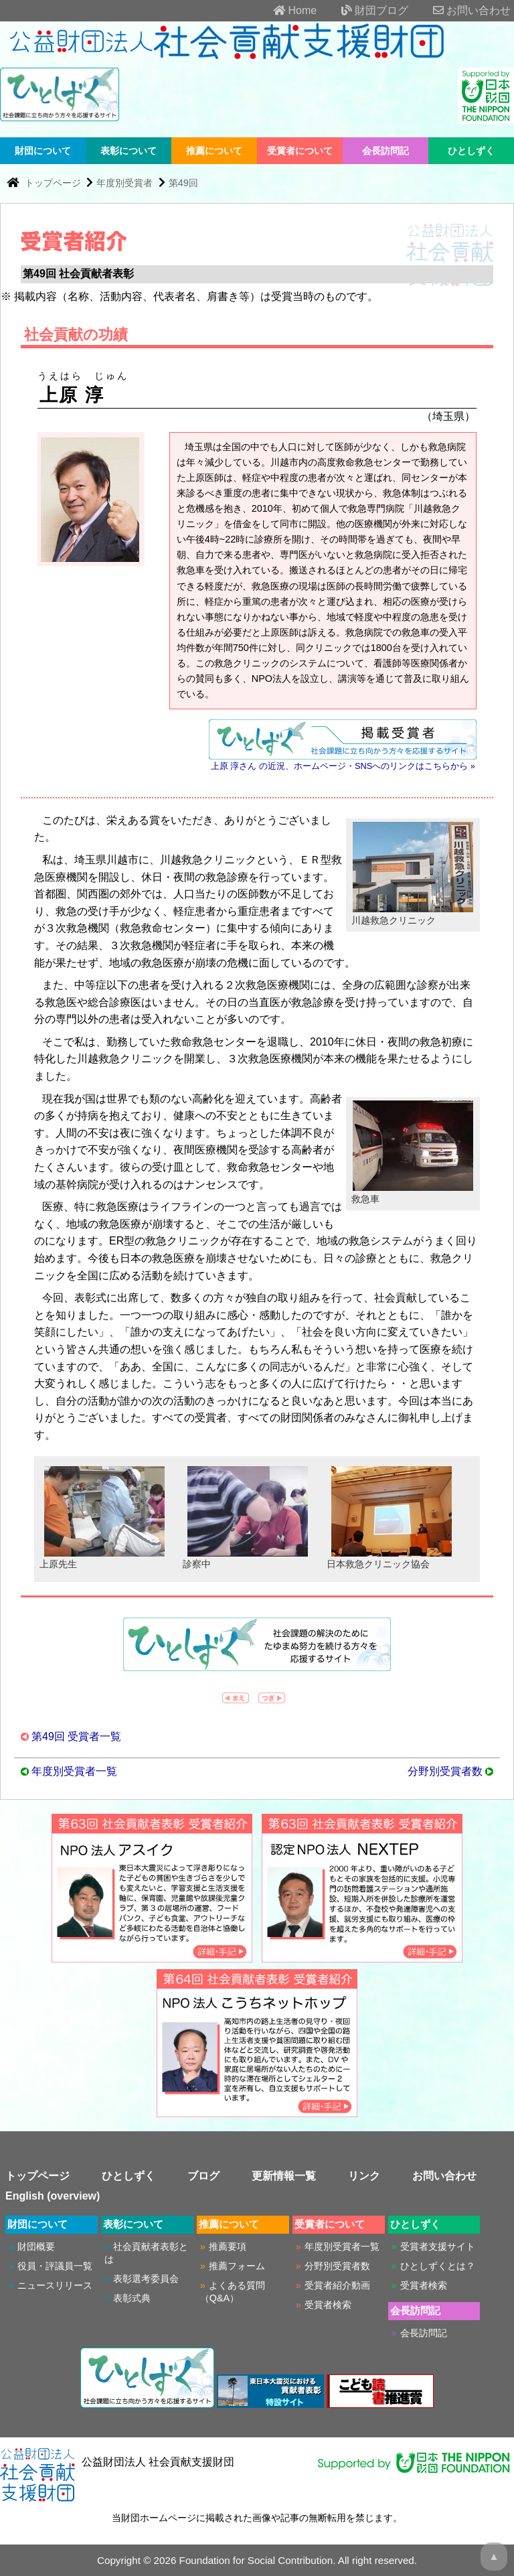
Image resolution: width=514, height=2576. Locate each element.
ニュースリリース (54, 2285)
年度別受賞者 (124, 182)
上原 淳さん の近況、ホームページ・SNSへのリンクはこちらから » (343, 766)
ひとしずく (471, 150)
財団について (43, 150)
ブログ (203, 2175)
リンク (364, 2175)
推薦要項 (227, 2246)
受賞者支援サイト (437, 2246)
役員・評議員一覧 (54, 2266)
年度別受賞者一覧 (74, 1771)
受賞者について (300, 150)
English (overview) (52, 2196)
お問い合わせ (461, 10)
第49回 (183, 182)
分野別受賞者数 (445, 1771)
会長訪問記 (385, 150)
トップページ (54, 182)
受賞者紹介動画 (337, 2285)
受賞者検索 (328, 2304)
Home (284, 10)
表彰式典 (132, 2298)
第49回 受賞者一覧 (76, 1736)
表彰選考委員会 (146, 2278)
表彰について (128, 150)
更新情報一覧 (284, 2175)
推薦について (214, 150)
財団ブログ (364, 10)
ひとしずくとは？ (437, 2266)
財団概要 (36, 2246)
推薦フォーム (237, 2266)
